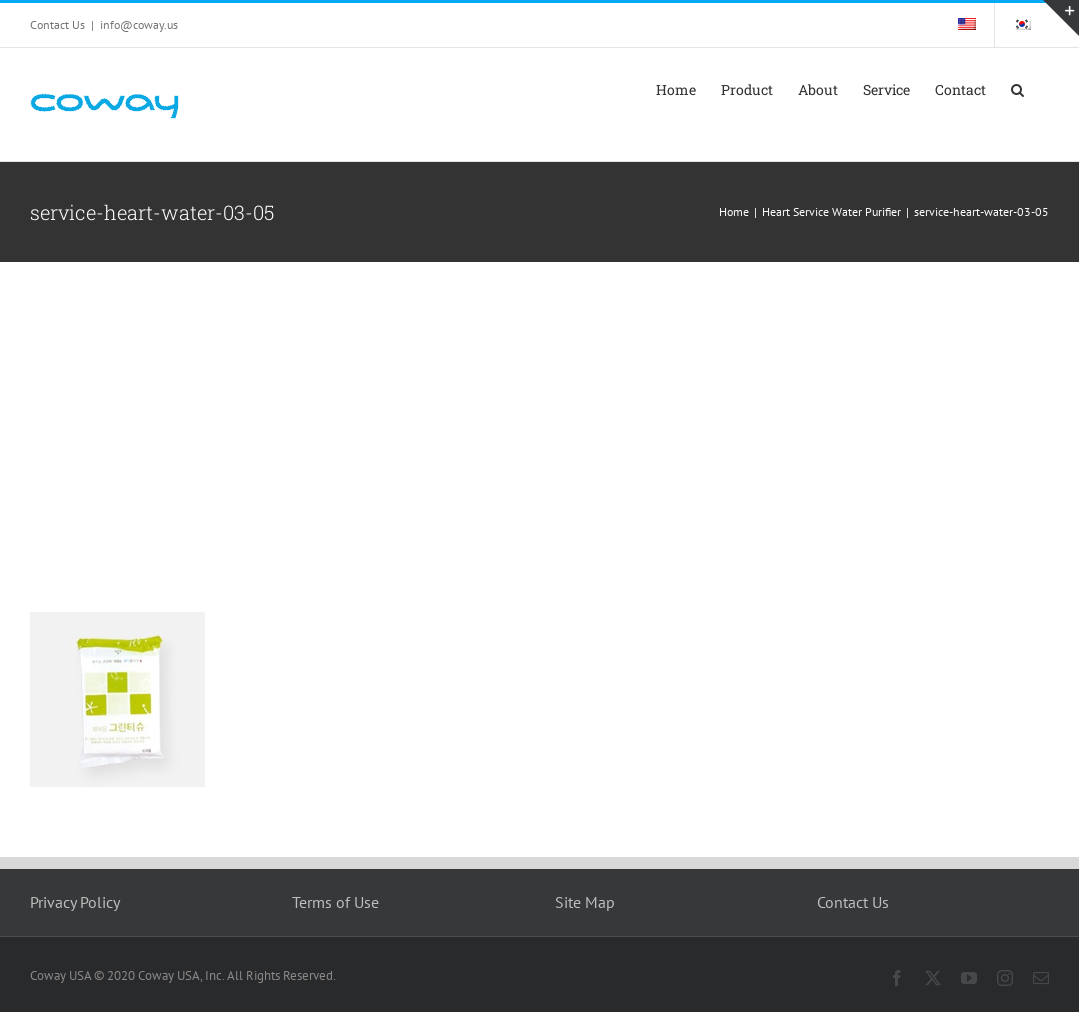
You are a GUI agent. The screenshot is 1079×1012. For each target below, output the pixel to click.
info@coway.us (139, 24)
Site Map (585, 902)
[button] (1017, 90)
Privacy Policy (75, 902)
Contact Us (853, 902)
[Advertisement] (539, 412)
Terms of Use (335, 902)
